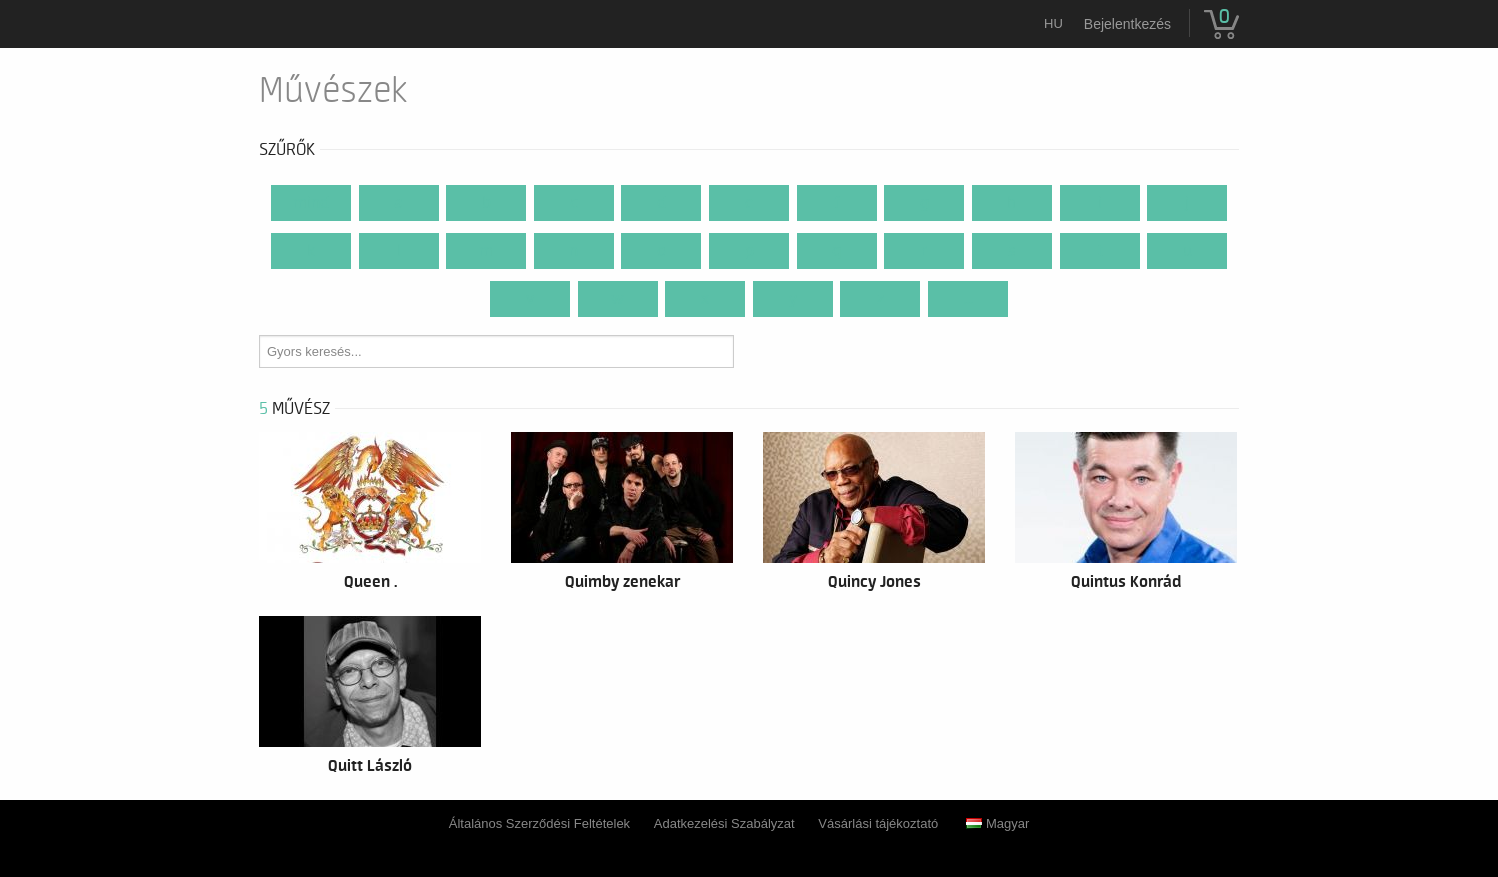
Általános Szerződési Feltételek (539, 823)
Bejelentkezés (1127, 24)
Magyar (997, 823)
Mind (311, 203)
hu (1053, 23)
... (968, 299)
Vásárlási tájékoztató (878, 823)
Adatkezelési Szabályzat (724, 823)
